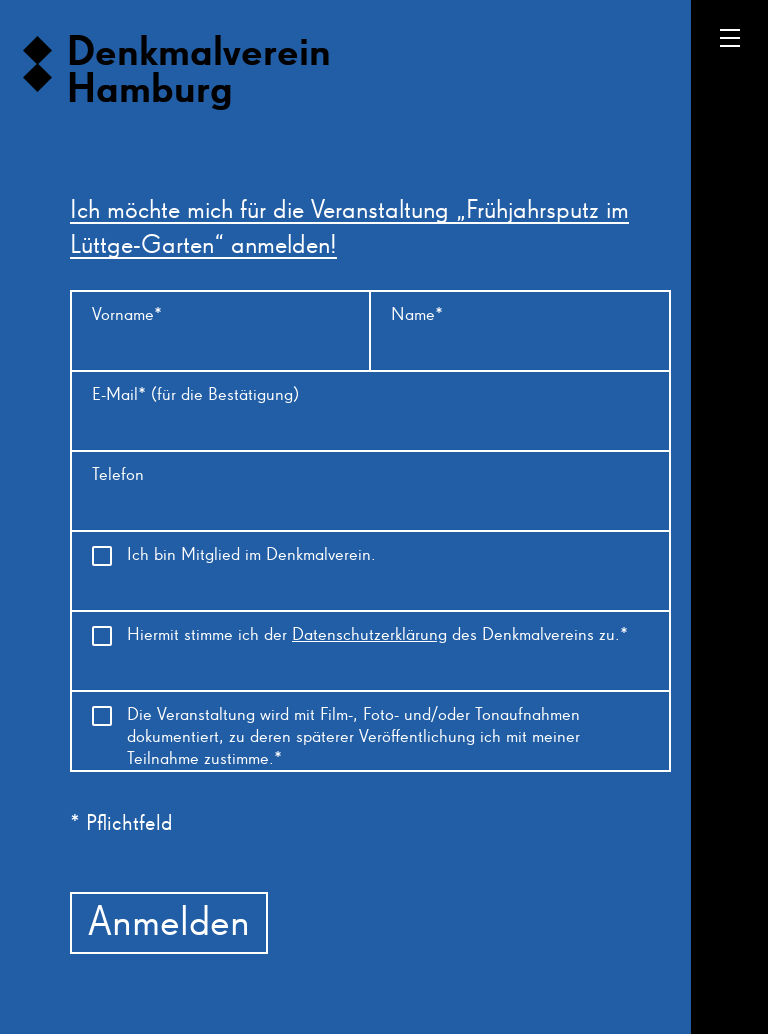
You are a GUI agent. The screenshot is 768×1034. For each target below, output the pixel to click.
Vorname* (127, 315)
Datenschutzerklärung (369, 635)
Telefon (118, 475)
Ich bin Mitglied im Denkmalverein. (251, 555)
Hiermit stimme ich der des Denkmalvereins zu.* (377, 635)
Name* (417, 315)
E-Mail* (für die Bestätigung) (195, 395)
